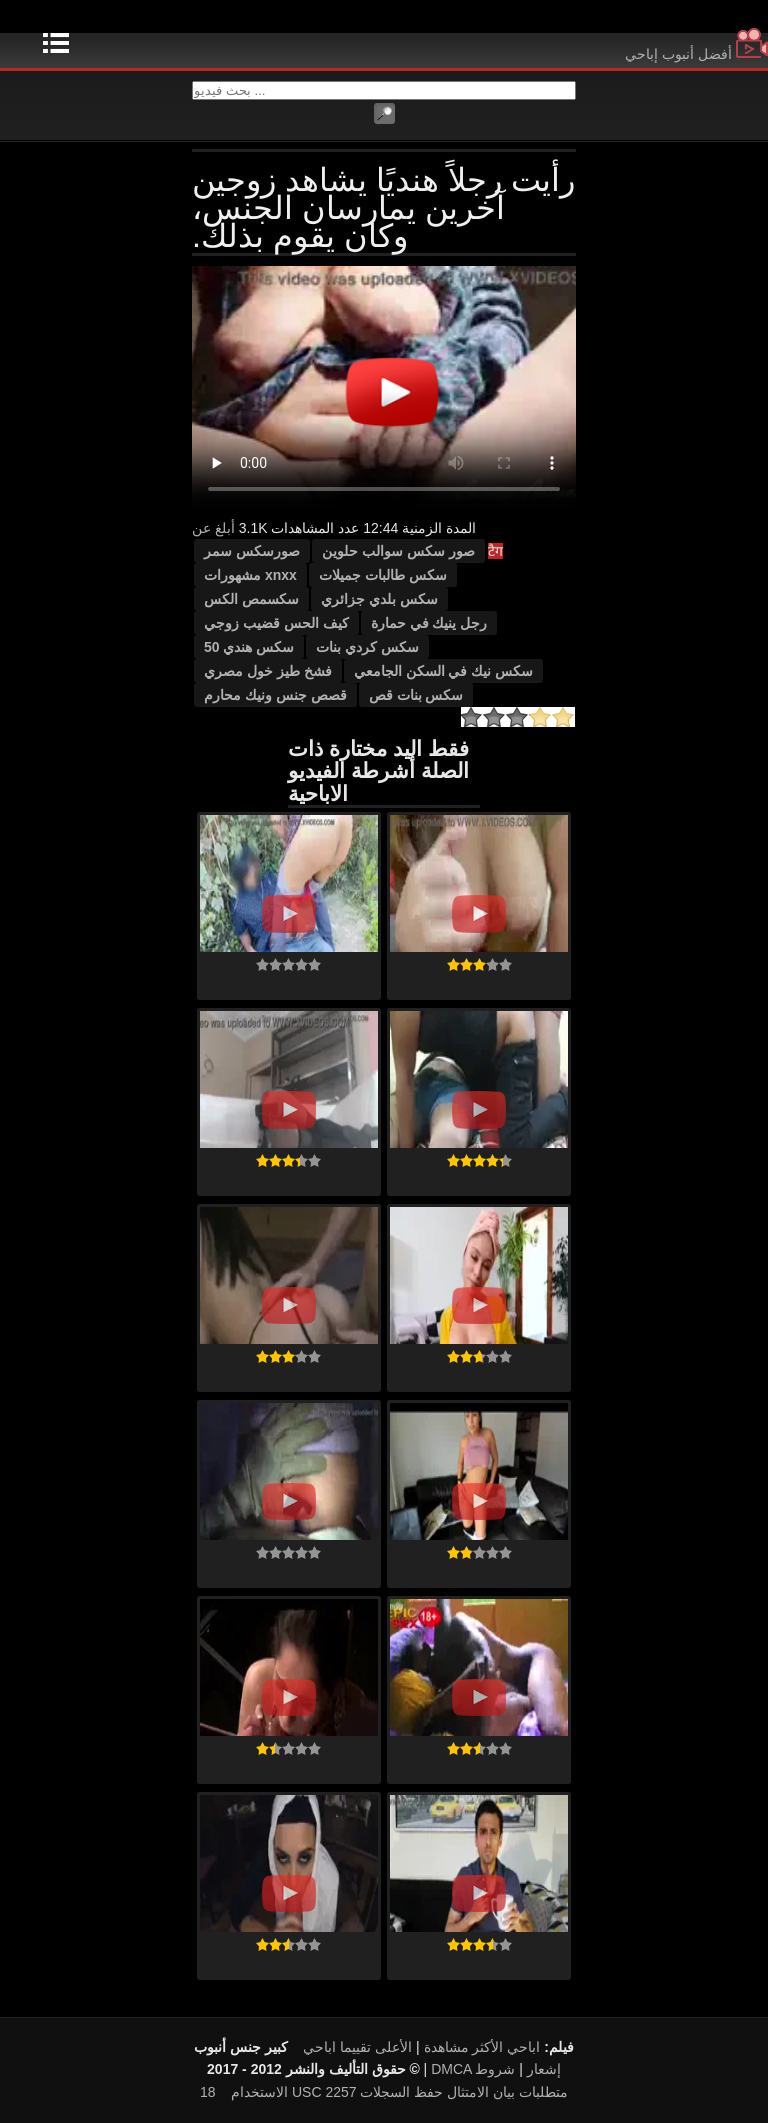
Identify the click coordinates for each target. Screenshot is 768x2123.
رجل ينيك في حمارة (429, 623)
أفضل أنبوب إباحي (696, 54)
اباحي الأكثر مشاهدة (482, 2047)
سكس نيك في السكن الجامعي (444, 671)
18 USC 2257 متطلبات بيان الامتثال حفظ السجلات (384, 2092)
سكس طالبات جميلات (383, 575)
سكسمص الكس (251, 599)
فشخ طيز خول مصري (268, 671)
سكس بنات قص (416, 695)
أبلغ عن (213, 528)
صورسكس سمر (252, 551)
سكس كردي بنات (367, 647)
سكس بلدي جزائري (379, 599)
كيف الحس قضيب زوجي (276, 623)
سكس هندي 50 (249, 647)
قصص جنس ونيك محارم (275, 695)
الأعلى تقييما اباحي (357, 2047)
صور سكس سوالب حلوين (398, 551)
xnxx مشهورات (250, 575)
